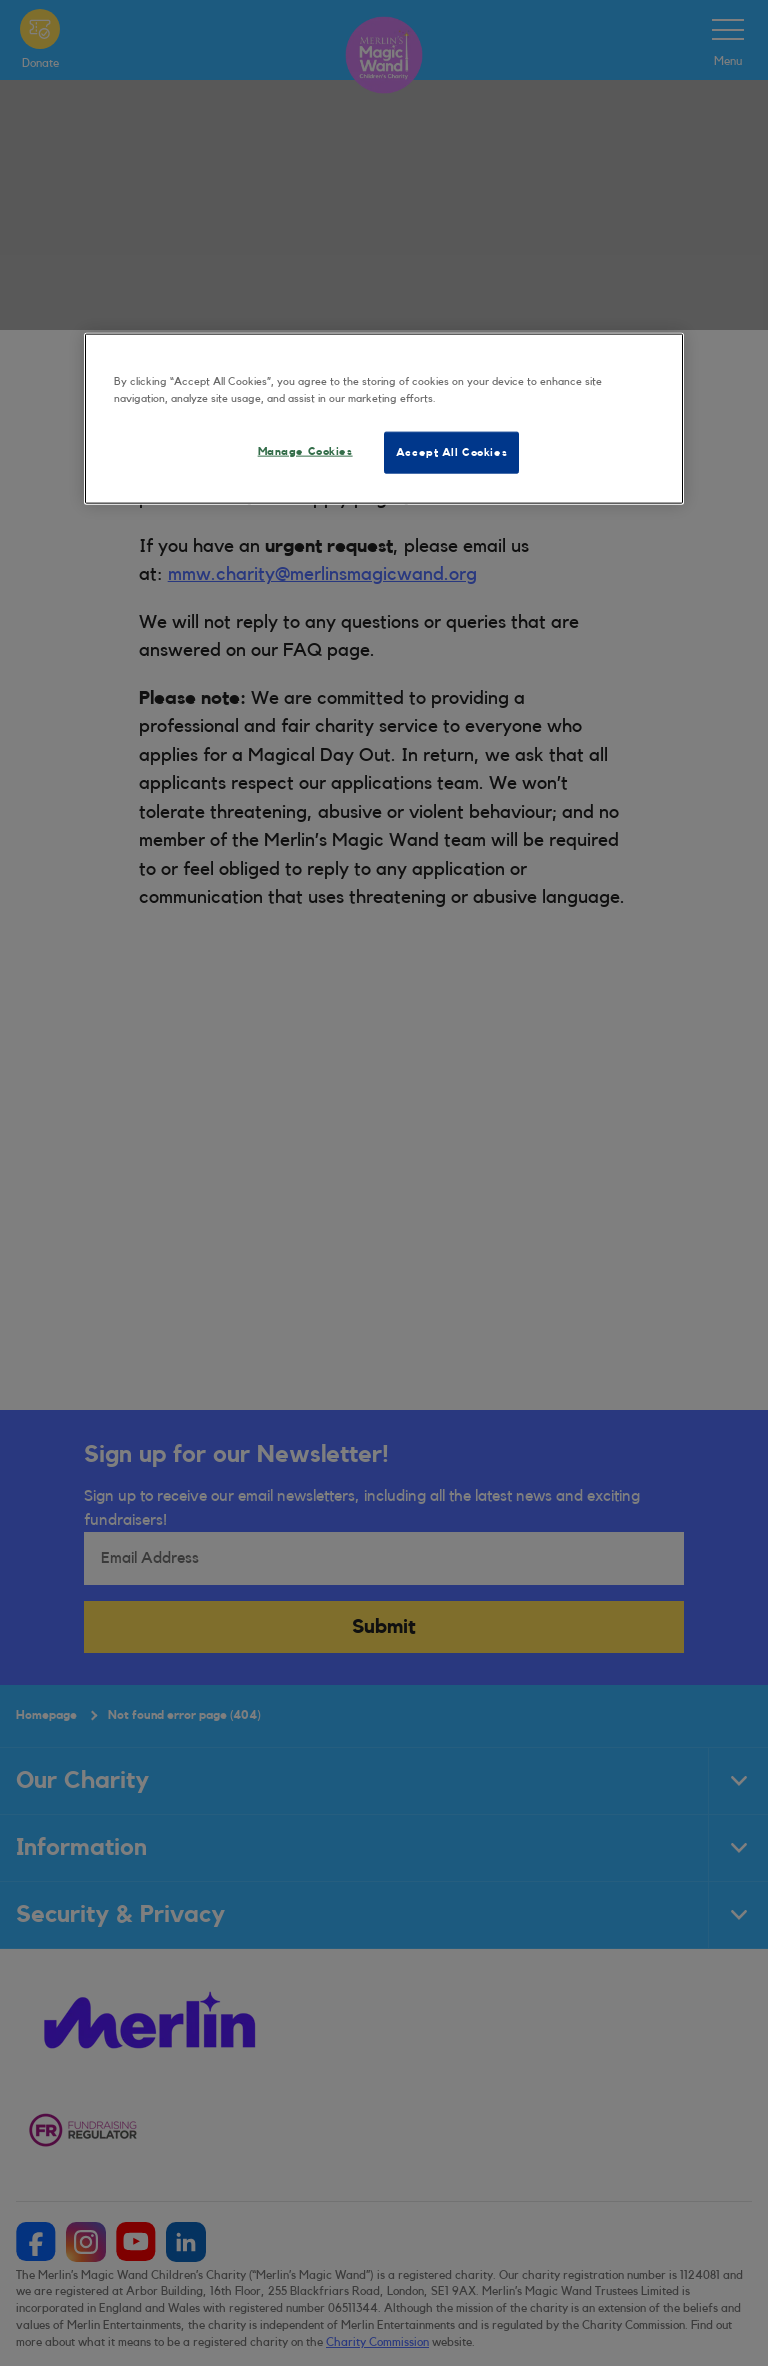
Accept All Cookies (451, 452)
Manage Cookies (305, 451)
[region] (384, 419)
